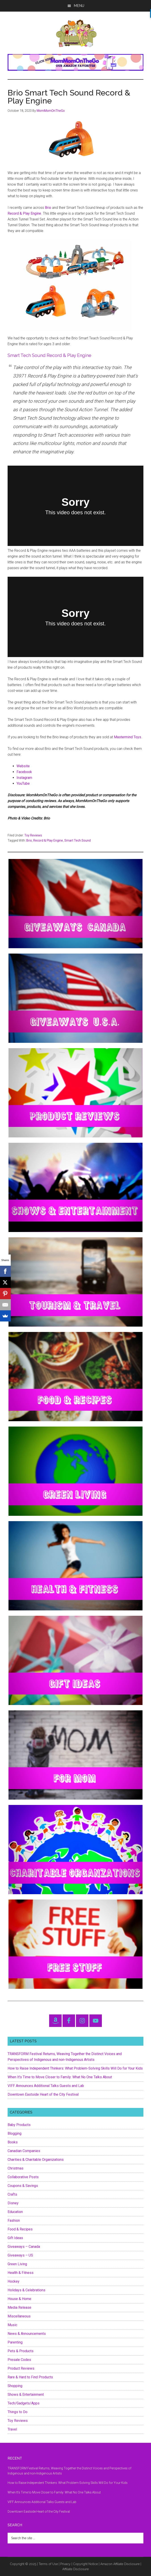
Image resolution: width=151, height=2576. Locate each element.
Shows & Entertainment (26, 2394)
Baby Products (19, 2125)
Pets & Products (21, 2351)
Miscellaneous (19, 2316)
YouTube (23, 783)
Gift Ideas (15, 2238)
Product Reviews (21, 2368)
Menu (79, 6)
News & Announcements (27, 2333)
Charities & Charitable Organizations (36, 2159)
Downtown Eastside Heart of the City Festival (43, 2094)
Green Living (17, 2264)
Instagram (24, 778)
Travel (12, 2429)
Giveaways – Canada (24, 2246)
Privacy (65, 2564)
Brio (48, 207)
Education (15, 2212)
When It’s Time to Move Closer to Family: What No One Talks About (60, 2077)
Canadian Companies (24, 2151)
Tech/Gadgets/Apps (24, 2403)
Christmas (15, 2168)
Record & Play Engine (24, 213)
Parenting (15, 2342)
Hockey (13, 2281)
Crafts (12, 2194)
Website (23, 766)
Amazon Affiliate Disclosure (120, 2564)
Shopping (15, 2386)
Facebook (24, 772)
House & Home (19, 2299)
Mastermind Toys (127, 737)
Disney (13, 2203)
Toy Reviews (33, 835)
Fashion (14, 2220)
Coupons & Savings (23, 2186)
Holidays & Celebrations (26, 2290)
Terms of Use (48, 2564)
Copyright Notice (85, 2564)
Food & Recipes (20, 2229)
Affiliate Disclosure (75, 2569)
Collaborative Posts (23, 2177)
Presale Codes (19, 2360)
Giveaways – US (20, 2255)
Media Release (19, 2307)
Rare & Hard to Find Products (30, 2377)
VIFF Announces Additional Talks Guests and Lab (46, 2086)
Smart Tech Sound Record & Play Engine (49, 355)
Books (13, 2142)
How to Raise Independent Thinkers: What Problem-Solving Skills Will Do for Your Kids (75, 2068)
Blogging (14, 2133)
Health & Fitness (21, 2273)
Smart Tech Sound (77, 840)
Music (12, 2325)
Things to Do (17, 2412)
